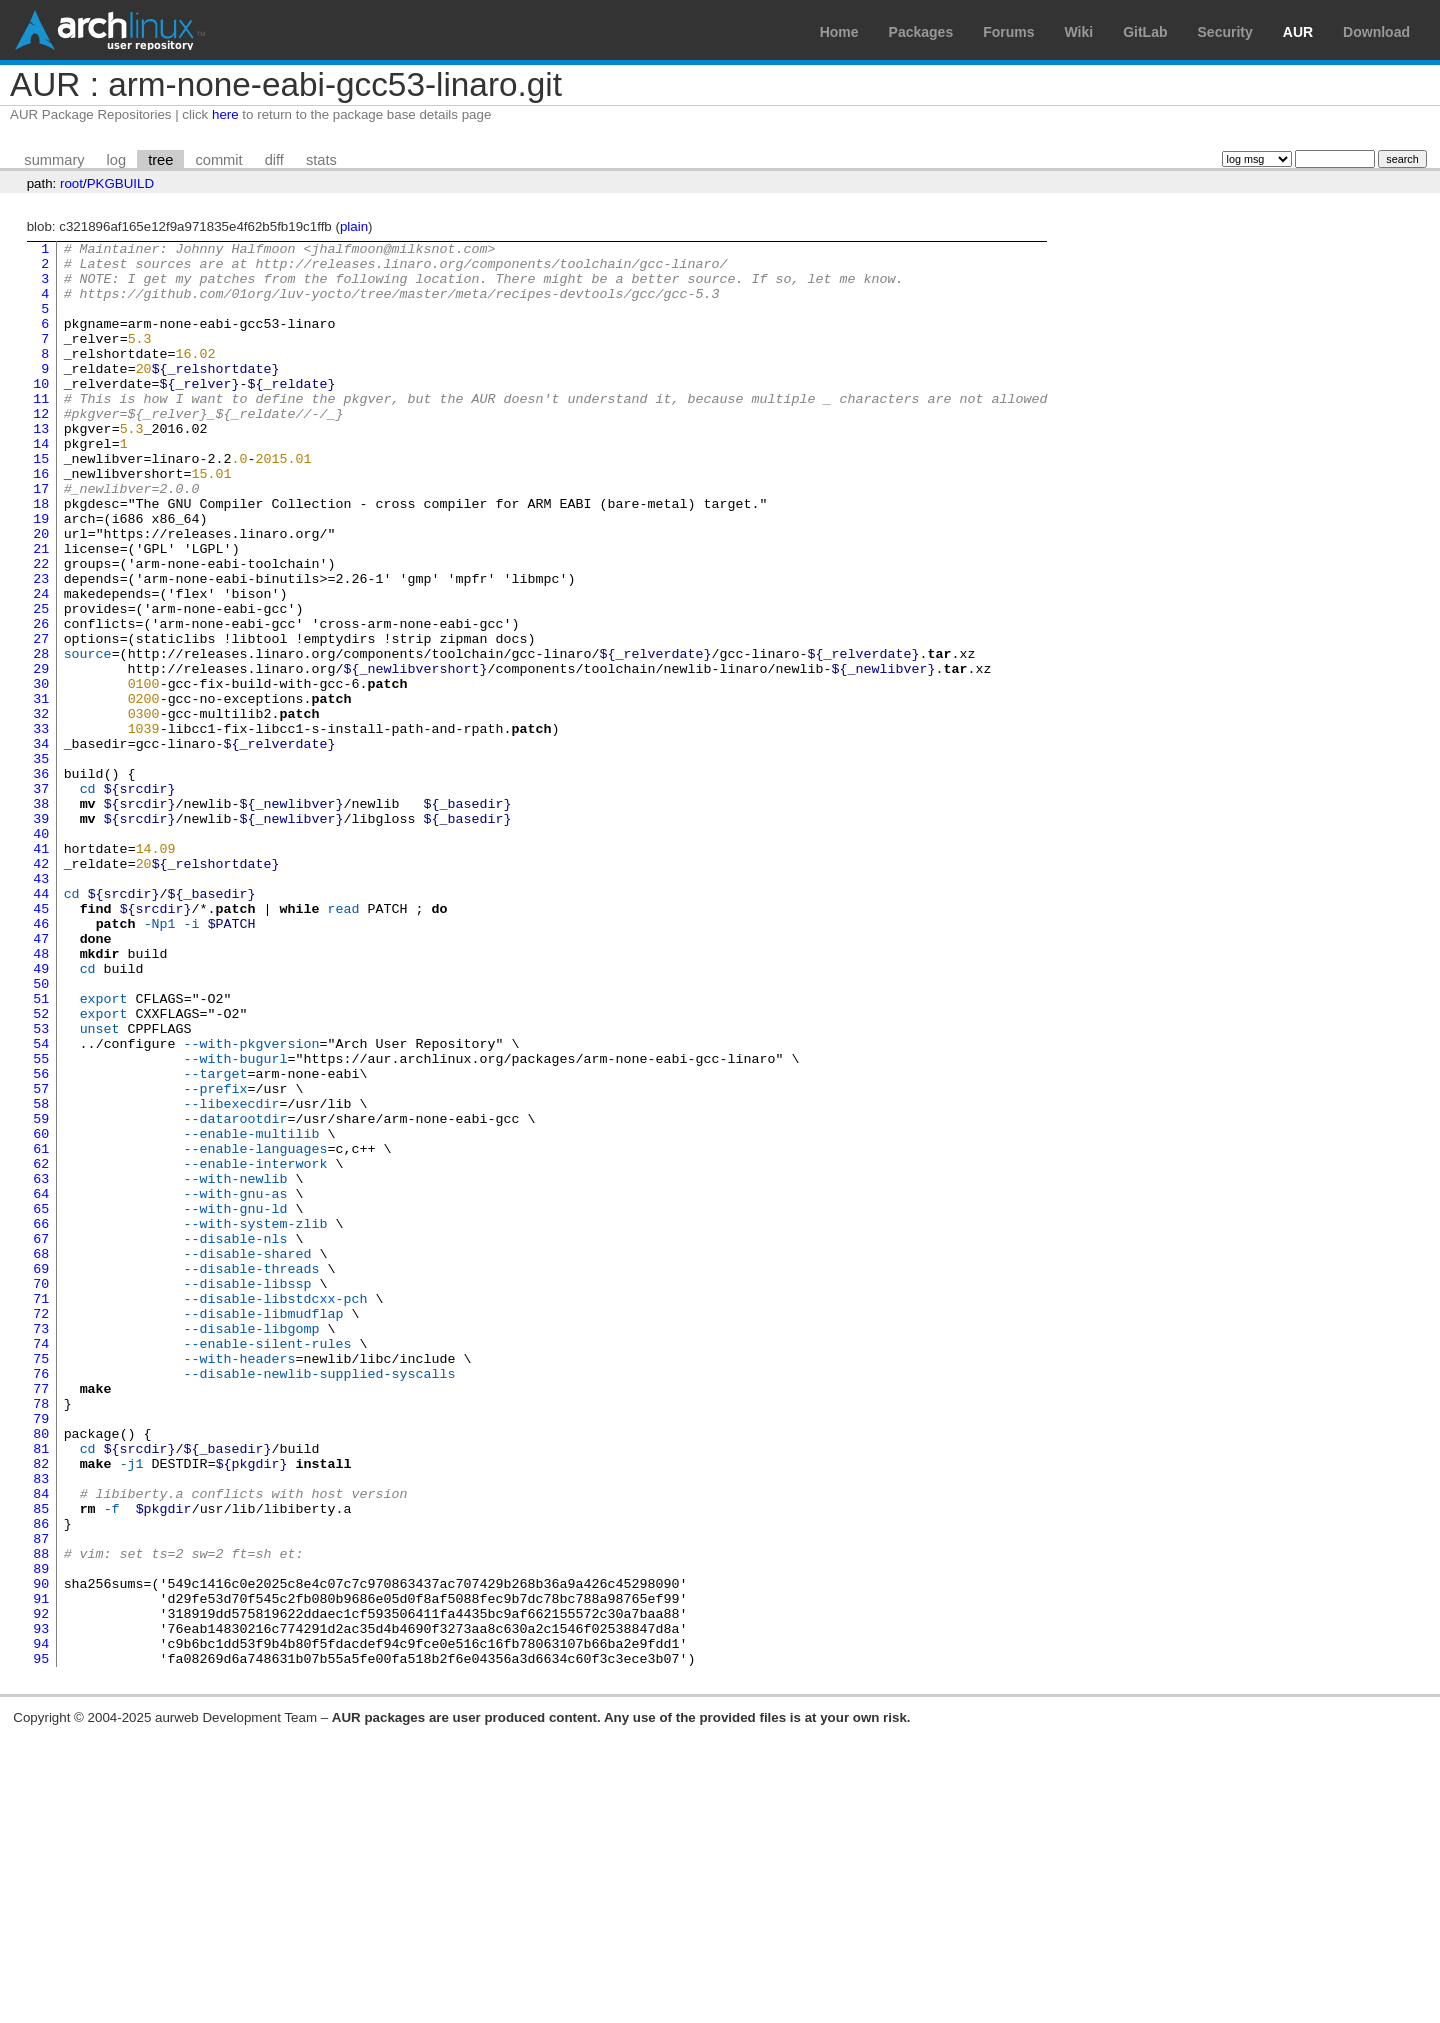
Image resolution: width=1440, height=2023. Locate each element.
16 (41, 521)
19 (41, 575)
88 (41, 1817)
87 (41, 1799)
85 (41, 1763)
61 (41, 1331)
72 (41, 1529)
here (225, 114)
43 (41, 1007)
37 (41, 899)
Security (1225, 32)
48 (41, 1097)
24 (41, 665)
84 (41, 1745)
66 (41, 1421)
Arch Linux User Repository (110, 30)
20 (41, 593)
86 (41, 1781)
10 (41, 413)
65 (41, 1403)
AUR (1298, 32)
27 (41, 719)
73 (41, 1547)
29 (41, 755)
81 (41, 1691)
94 (41, 1925)
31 (41, 791)
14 (41, 485)
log (117, 160)
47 (41, 1079)
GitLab (1145, 32)
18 (41, 557)
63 (41, 1367)
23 (41, 647)
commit (218, 160)
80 (41, 1673)
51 (41, 1151)
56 (41, 1241)
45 (41, 1043)
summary (54, 160)
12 (41, 449)
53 (41, 1187)
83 (41, 1727)
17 (41, 539)
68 (41, 1457)
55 (41, 1223)
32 (41, 809)
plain (354, 226)
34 (41, 845)
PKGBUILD (120, 183)
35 (41, 863)
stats (321, 160)
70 (41, 1493)
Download (1376, 32)
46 (41, 1061)
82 (41, 1709)
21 (41, 611)
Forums (1008, 32)
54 (41, 1205)
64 (41, 1385)
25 (41, 683)
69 (41, 1475)
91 (41, 1871)
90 (41, 1853)
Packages (921, 32)
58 (41, 1277)
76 (41, 1601)
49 (41, 1115)
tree (160, 160)
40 (41, 953)
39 (41, 935)
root (71, 183)
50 (41, 1133)
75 (41, 1583)
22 (41, 629)
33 (41, 827)
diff (274, 160)
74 (41, 1565)
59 (41, 1295)
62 (41, 1349)
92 (41, 1889)
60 (41, 1313)
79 (41, 1655)
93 (41, 1907)
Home (839, 32)
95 (41, 1943)
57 (41, 1259)
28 (41, 737)
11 (41, 431)
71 (41, 1511)
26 (41, 701)
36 (41, 881)
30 (41, 773)
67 (41, 1439)
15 (41, 503)
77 (41, 1619)
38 (41, 917)
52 (41, 1169)
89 (41, 1835)
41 (41, 971)
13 (41, 467)
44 (41, 1025)
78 (41, 1637)
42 (41, 989)
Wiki (1079, 32)
